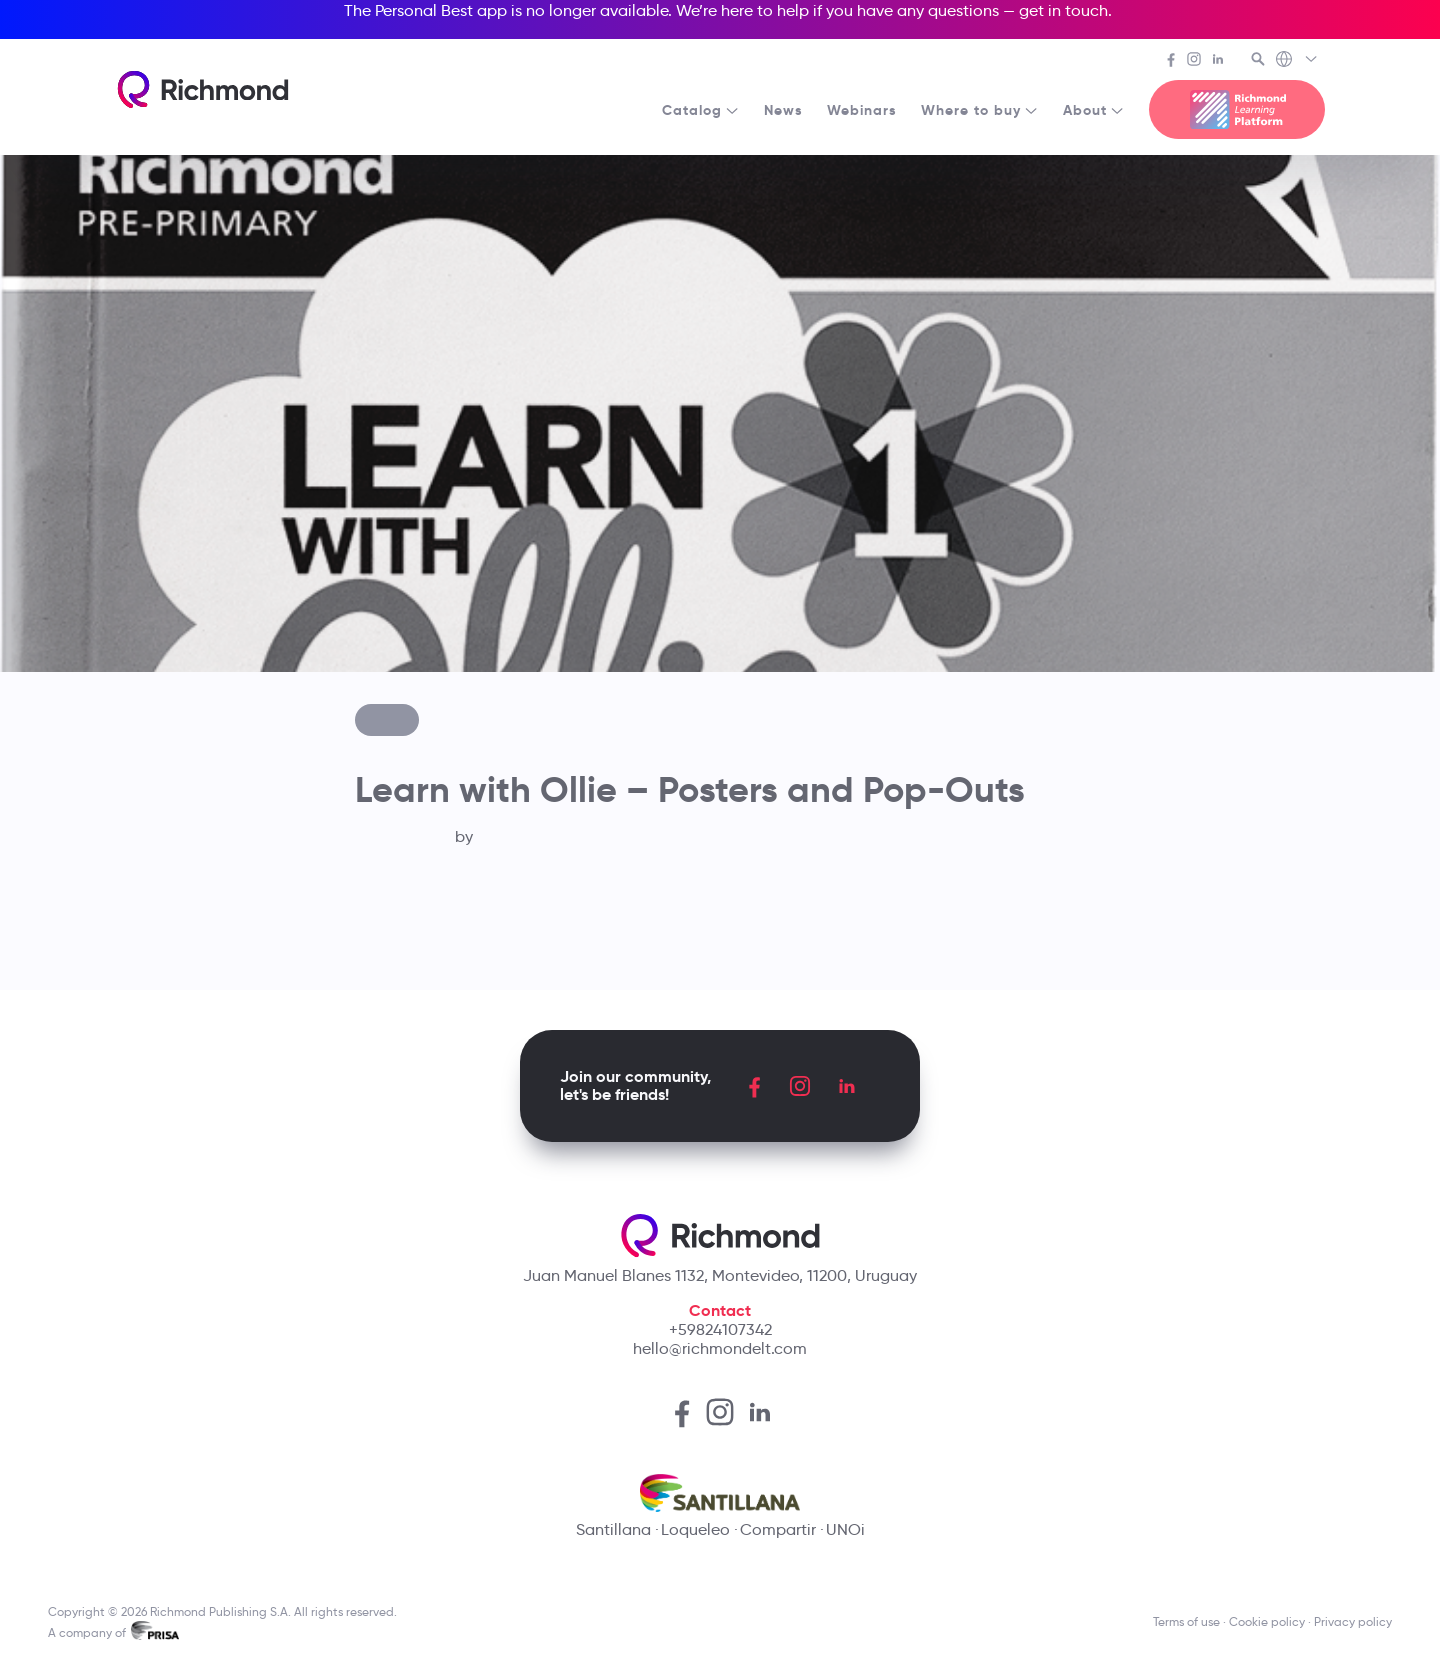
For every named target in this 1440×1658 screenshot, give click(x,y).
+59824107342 (720, 1329)
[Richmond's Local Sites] (1297, 61)
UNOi (845, 1529)
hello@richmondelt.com (720, 1348)
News (783, 110)
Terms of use (1186, 1621)
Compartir (778, 1529)
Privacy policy (1353, 1621)
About (1094, 110)
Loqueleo (695, 1529)
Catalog (701, 110)
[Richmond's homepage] (203, 89)
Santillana (613, 1529)
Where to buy (980, 110)
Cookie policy (1267, 1621)
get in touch (1063, 10)
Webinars (862, 110)
